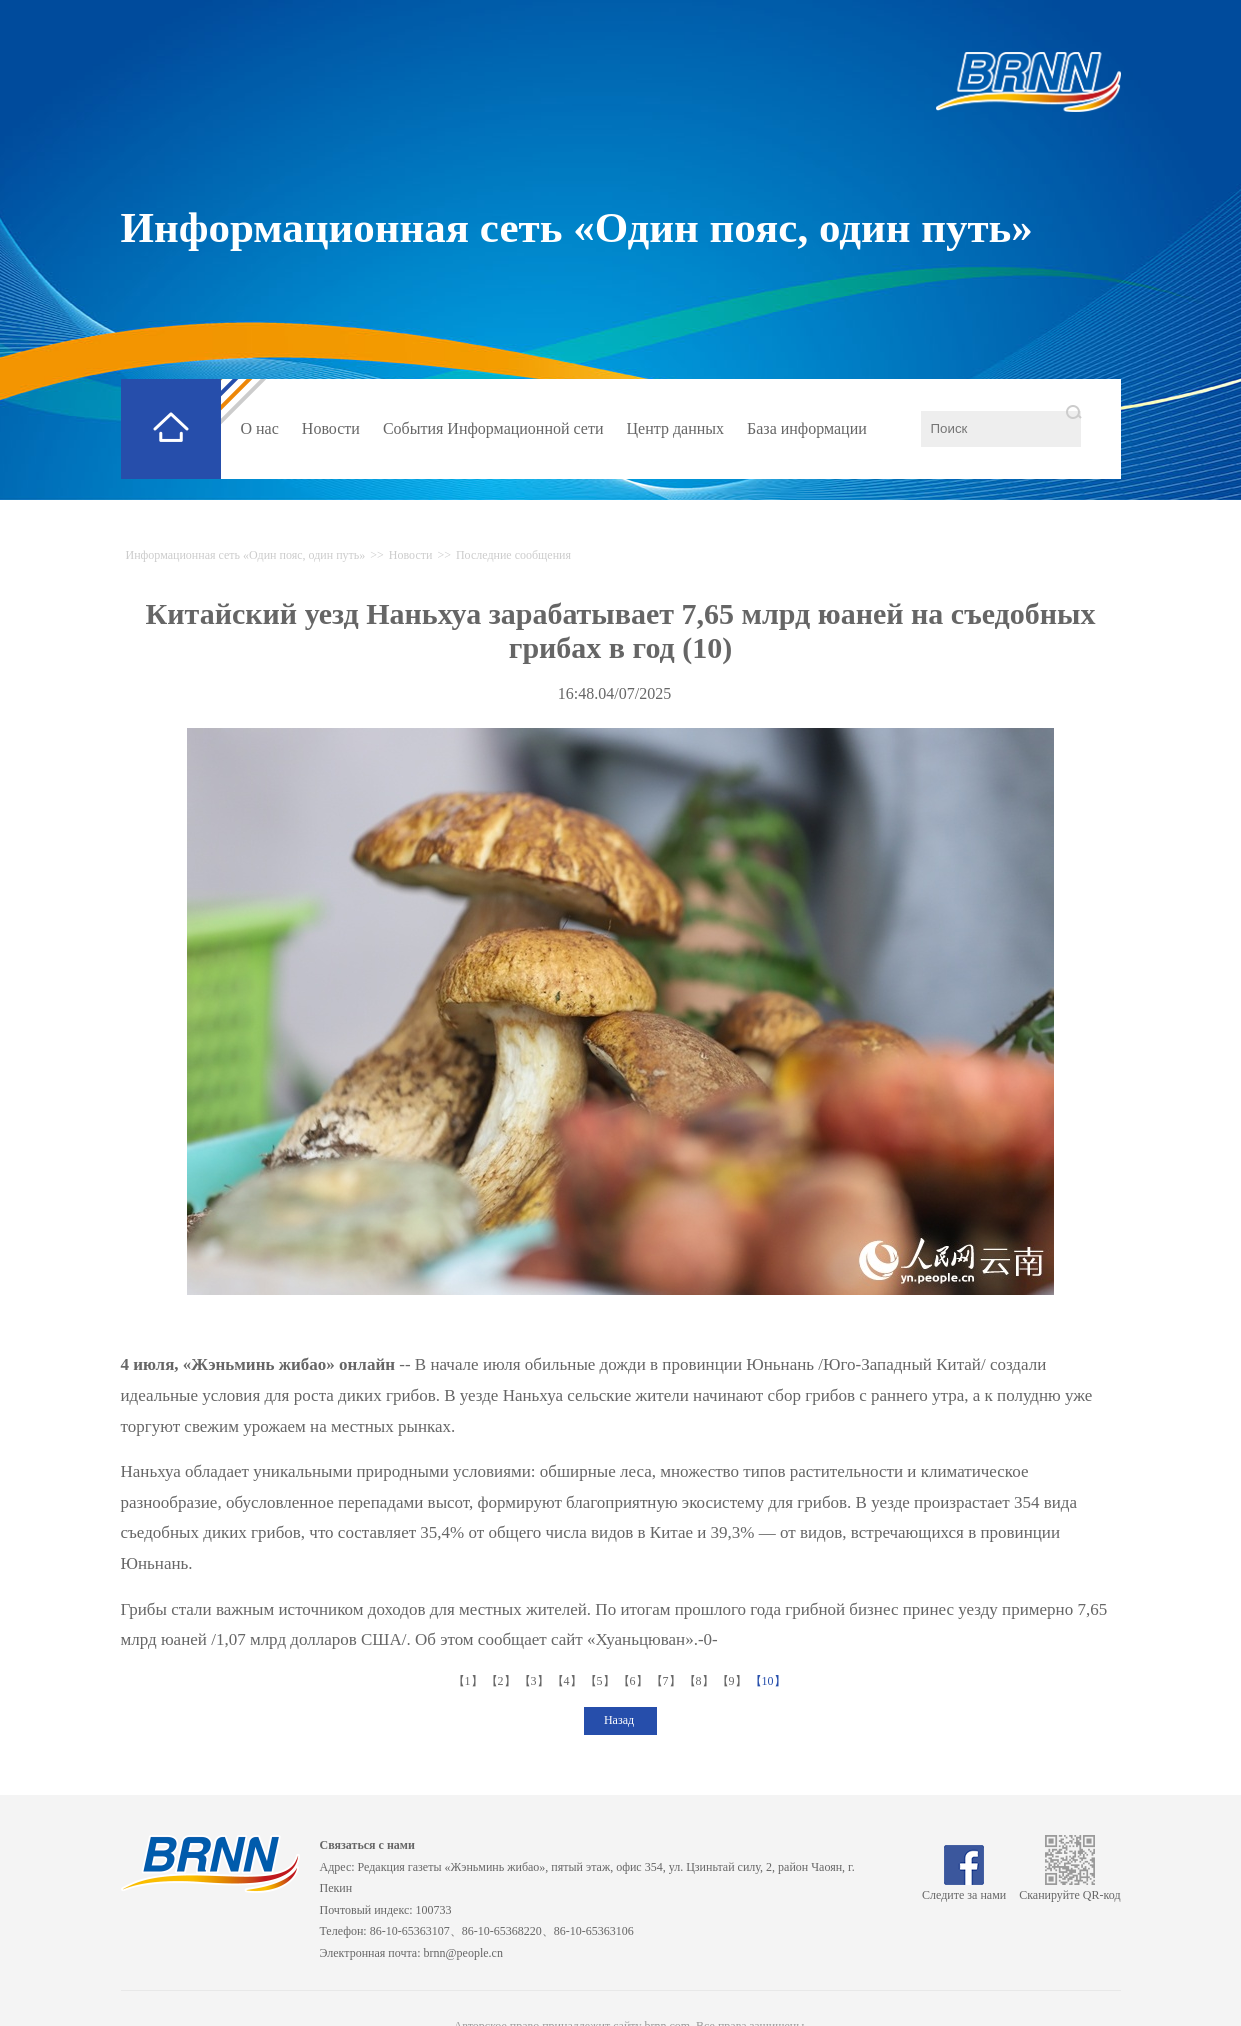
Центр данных (676, 428)
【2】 (502, 1681)
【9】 (733, 1681)
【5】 (601, 1681)
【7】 (667, 1681)
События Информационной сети (493, 428)
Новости (331, 428)
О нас (260, 428)
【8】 (700, 1681)
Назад (620, 1720)
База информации (807, 428)
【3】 (535, 1681)
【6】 (634, 1681)
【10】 (769, 1681)
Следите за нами (964, 1888)
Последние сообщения (513, 555)
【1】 (469, 1681)
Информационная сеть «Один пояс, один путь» (577, 227)
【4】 (568, 1681)
